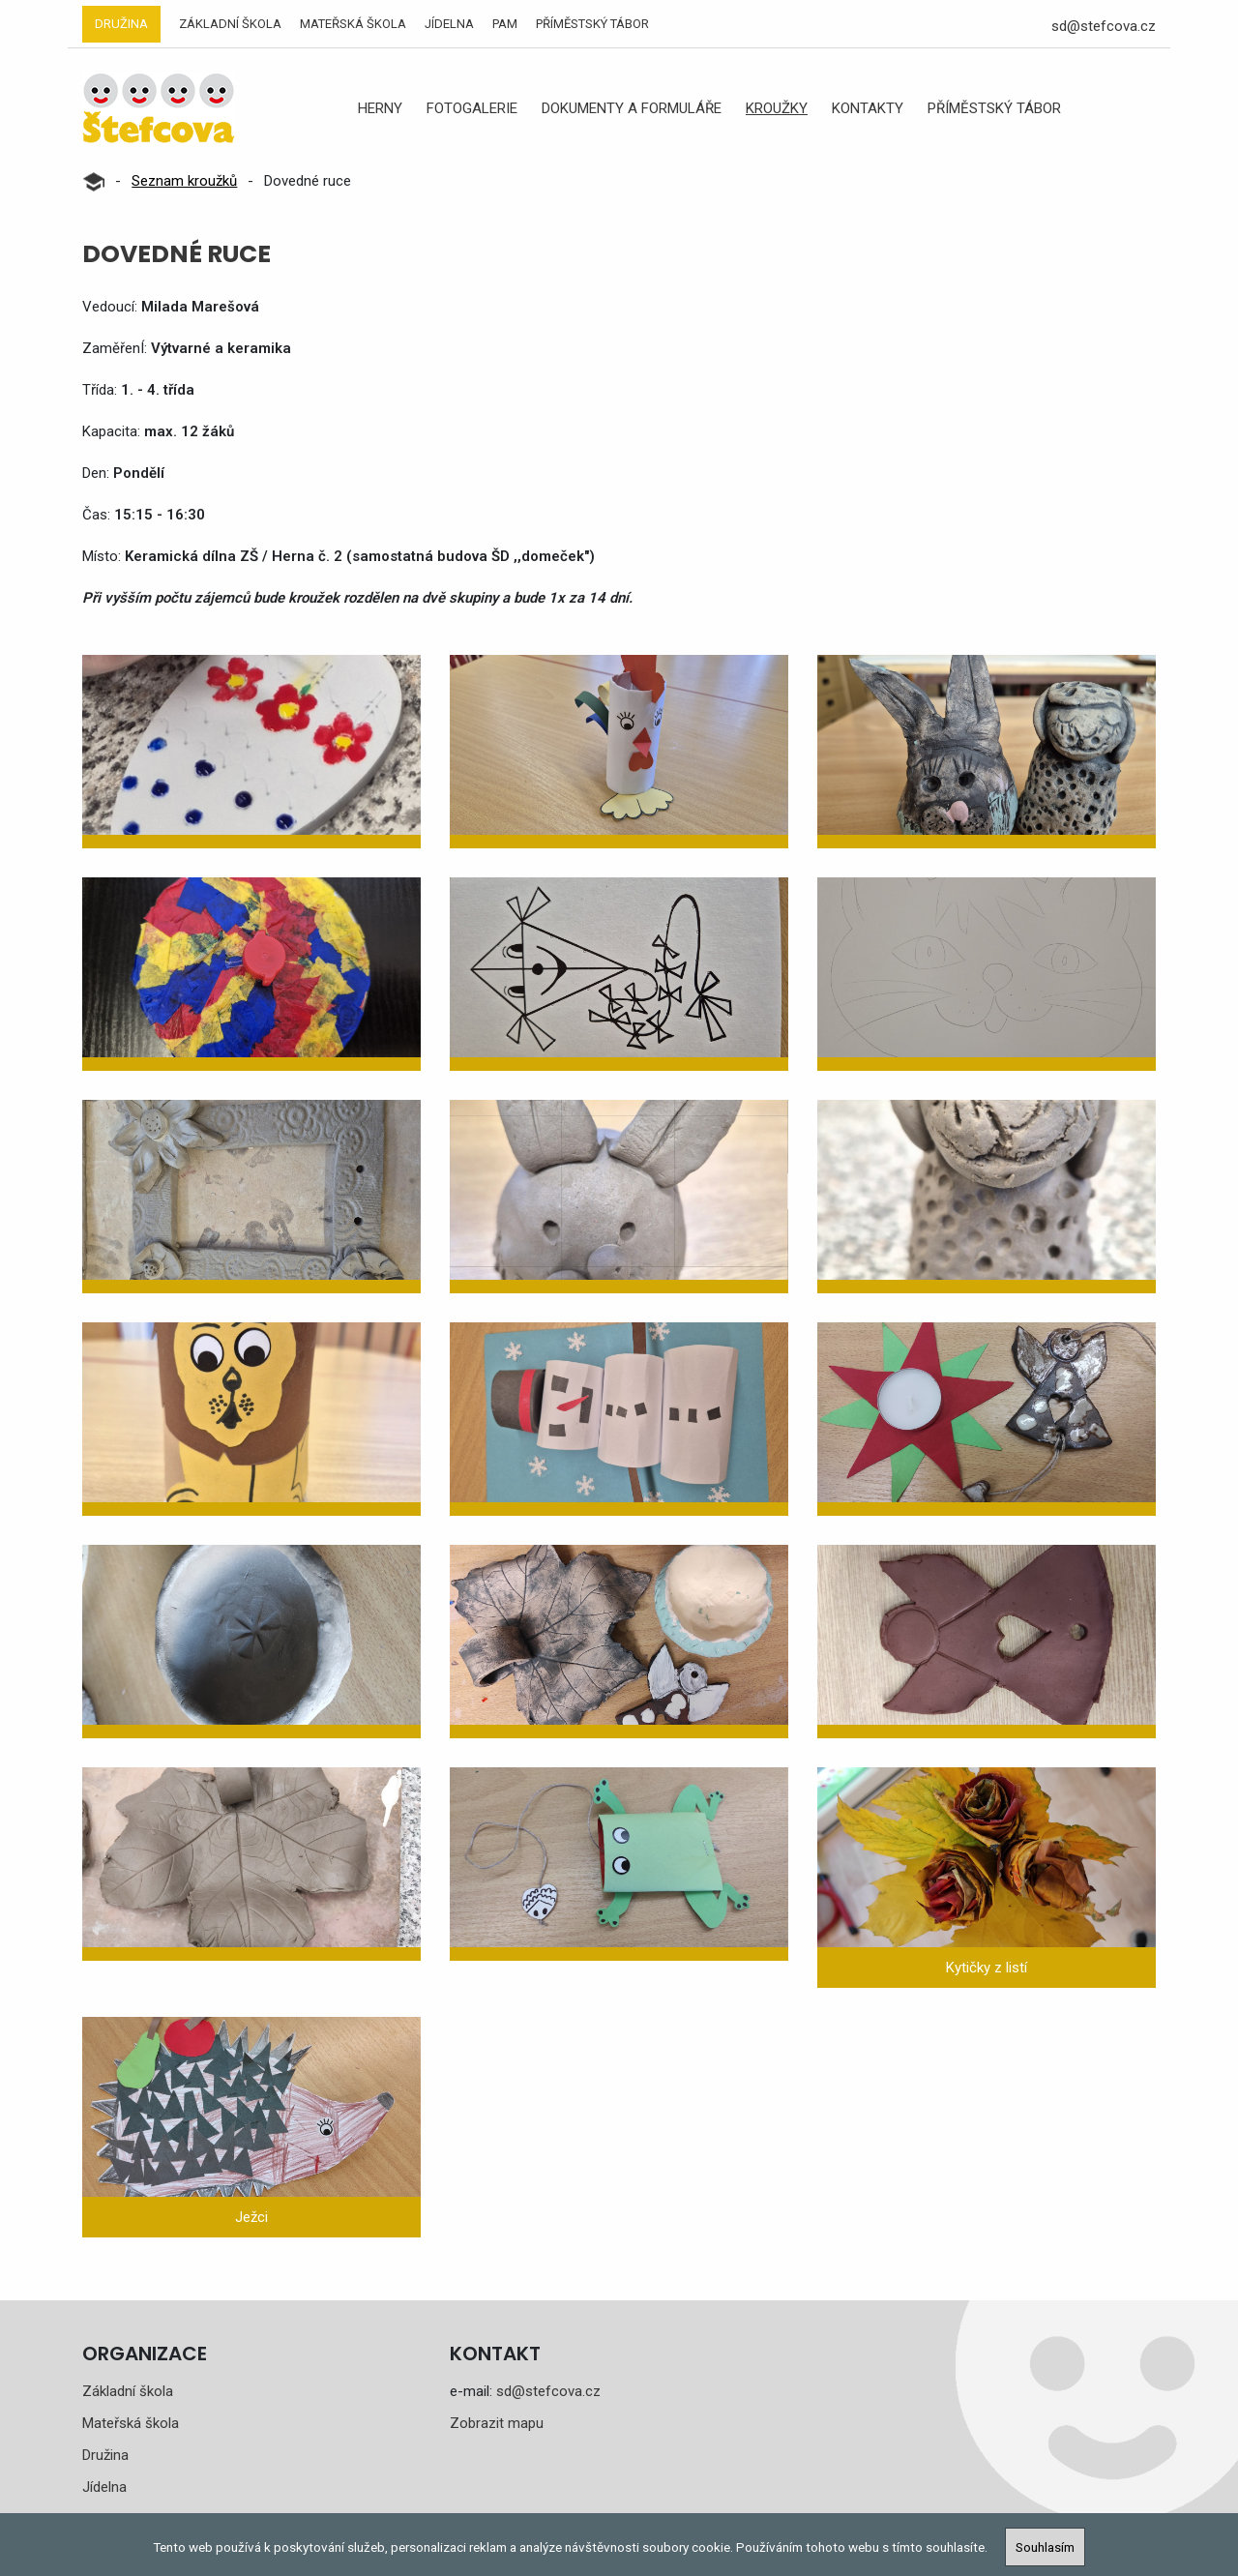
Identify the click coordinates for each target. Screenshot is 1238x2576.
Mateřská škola (353, 23)
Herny (380, 108)
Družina (121, 23)
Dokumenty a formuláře (632, 108)
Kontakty (867, 108)
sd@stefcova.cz (1103, 26)
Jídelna (449, 23)
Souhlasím (1045, 2547)
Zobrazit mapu (497, 2423)
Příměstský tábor (592, 23)
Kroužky (777, 108)
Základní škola (230, 23)
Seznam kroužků (184, 181)
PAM (504, 23)
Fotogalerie (472, 108)
